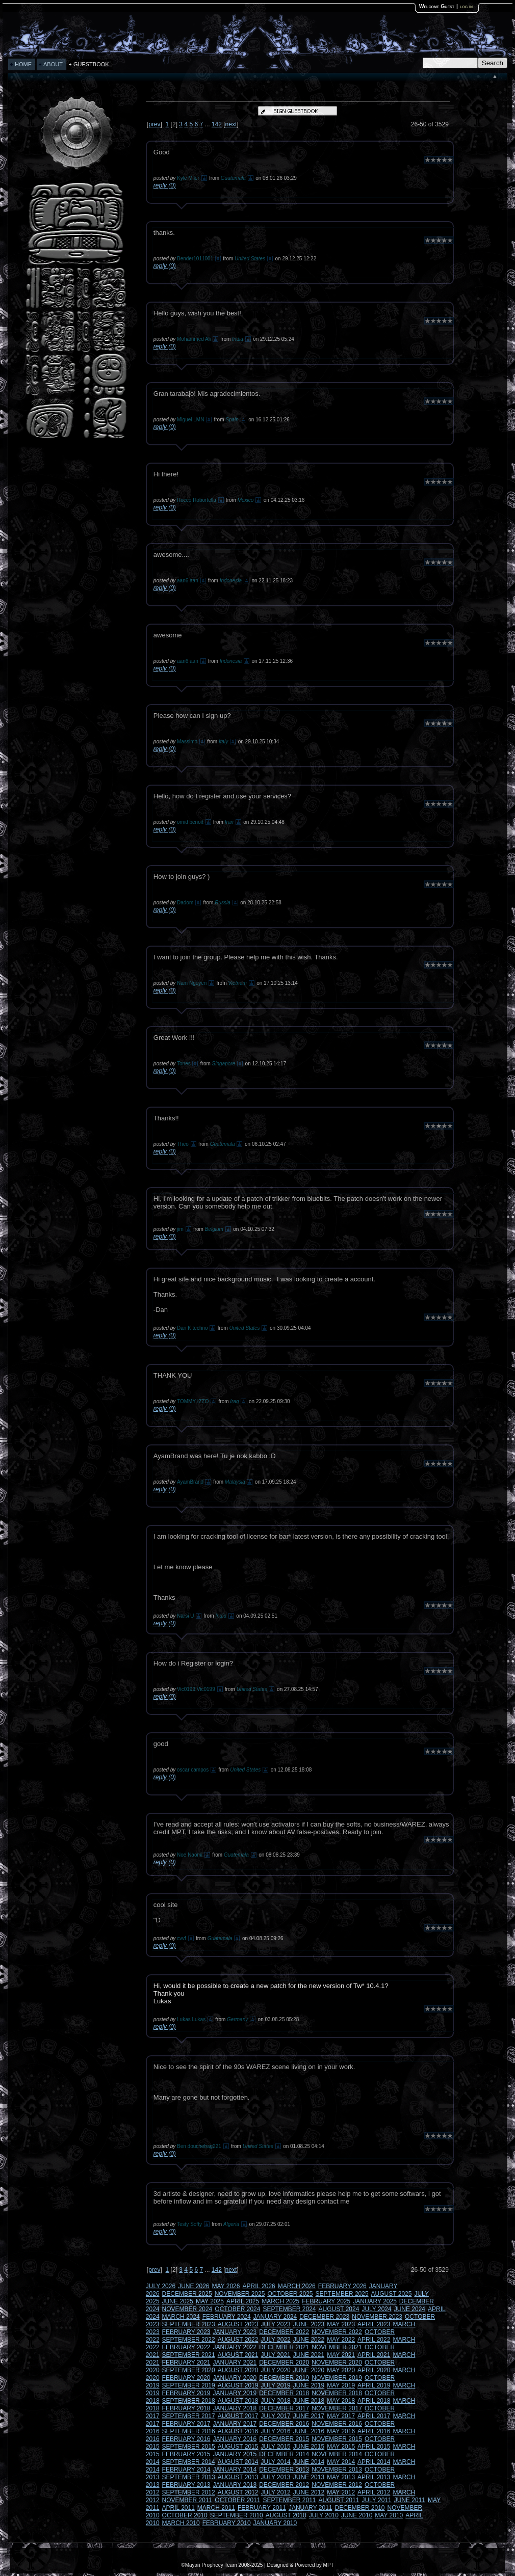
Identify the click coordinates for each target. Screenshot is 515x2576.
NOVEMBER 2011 (187, 2500)
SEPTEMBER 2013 (188, 2477)
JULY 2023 (275, 2324)
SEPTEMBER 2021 (188, 2354)
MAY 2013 (341, 2477)
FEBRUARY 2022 (186, 2347)
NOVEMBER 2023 (377, 2316)
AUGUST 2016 (238, 2431)
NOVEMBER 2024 (187, 2309)
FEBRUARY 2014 (186, 2469)
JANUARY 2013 (235, 2484)
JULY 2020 (275, 2370)
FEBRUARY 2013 (186, 2484)
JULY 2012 (275, 2492)
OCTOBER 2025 (290, 2293)
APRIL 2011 (178, 2507)
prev (154, 124)
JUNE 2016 (308, 2431)
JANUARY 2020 (235, 2377)
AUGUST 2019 (238, 2385)
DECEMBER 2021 (284, 2347)
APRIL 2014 (373, 2461)
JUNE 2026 (193, 2286)
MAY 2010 (389, 2515)
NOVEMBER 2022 (337, 2332)
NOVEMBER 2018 (337, 2393)
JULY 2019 (275, 2385)
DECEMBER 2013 (284, 2469)
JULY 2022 (275, 2339)
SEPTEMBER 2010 (236, 2515)
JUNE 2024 (409, 2309)
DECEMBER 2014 (284, 2454)
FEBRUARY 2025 (326, 2301)
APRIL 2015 (373, 2446)
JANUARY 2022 (235, 2347)
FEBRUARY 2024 (226, 2316)
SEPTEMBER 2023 (188, 2324)
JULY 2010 (324, 2515)
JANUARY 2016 (235, 2439)
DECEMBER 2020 (284, 2362)
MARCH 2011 (216, 2507)
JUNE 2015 (308, 2446)
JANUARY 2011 (310, 2507)
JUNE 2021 (308, 2354)
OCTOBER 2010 (185, 2515)
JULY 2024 (376, 2309)
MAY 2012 (341, 2492)
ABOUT (53, 64)
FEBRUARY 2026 (342, 2286)
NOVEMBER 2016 (337, 2423)
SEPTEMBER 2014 (188, 2461)
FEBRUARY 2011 (262, 2507)
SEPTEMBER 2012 (188, 2492)
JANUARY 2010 (275, 2523)
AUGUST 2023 (238, 2324)
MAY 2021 (341, 2354)
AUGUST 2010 (286, 2515)
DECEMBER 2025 (187, 2293)
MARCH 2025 (280, 2301)
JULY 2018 (275, 2400)
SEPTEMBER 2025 (342, 2293)
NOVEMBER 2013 (337, 2469)
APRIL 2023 (373, 2324)
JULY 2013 (275, 2477)
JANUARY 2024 (275, 2316)
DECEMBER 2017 (284, 2408)
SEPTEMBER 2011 (289, 2500)
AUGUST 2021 (238, 2354)
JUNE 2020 (308, 2370)
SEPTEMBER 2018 (188, 2400)
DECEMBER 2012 (284, 2484)
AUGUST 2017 (238, 2416)
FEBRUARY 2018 (186, 2408)
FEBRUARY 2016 (186, 2439)
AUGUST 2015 (238, 2446)
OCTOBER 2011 (237, 2500)
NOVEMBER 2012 (337, 2484)
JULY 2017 (275, 2416)
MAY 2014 (341, 2461)
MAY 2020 (341, 2370)
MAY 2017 (341, 2416)
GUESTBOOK (91, 64)
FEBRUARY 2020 (186, 2377)
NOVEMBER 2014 (337, 2454)
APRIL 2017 (373, 2416)
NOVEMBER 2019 (337, 2377)
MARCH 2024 (181, 2316)
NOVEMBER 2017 (337, 2408)
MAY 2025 (210, 2301)
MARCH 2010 (181, 2523)
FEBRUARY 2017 (186, 2423)
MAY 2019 (341, 2385)
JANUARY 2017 (235, 2423)
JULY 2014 (275, 2461)
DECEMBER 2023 (324, 2316)
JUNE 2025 (177, 2301)
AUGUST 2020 (238, 2370)
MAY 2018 (341, 2400)
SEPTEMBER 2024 (289, 2309)
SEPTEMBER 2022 (188, 2339)
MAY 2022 (341, 2339)
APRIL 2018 (373, 2400)
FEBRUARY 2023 (186, 2332)
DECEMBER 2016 (284, 2423)
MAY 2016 (341, 2431)
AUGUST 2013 (238, 2477)
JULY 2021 (275, 2354)
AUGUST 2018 (238, 2400)
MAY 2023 (341, 2324)
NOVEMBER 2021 (337, 2347)
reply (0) (164, 185)
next (231, 124)
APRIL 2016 (373, 2431)
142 (217, 124)
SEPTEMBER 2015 (188, 2446)
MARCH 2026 (297, 2286)
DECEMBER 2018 (284, 2393)
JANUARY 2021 (235, 2362)
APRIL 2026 (258, 2286)
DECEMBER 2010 (360, 2507)
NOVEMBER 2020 (337, 2362)
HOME (23, 64)
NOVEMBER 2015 (337, 2439)
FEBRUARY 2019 (186, 2393)
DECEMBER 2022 (284, 2332)
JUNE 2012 (308, 2492)
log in (466, 6)
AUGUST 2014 (238, 2461)
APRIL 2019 (373, 2385)
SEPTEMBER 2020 (188, 2370)
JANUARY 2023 (235, 2332)
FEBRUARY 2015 (186, 2454)
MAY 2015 (341, 2446)
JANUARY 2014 (235, 2469)
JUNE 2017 (308, 2416)
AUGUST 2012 (238, 2492)
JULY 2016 (275, 2431)
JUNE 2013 (308, 2477)
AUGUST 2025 (391, 2293)
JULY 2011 (376, 2500)
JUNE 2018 (308, 2400)
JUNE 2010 (356, 2515)
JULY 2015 (275, 2446)
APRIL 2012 (373, 2492)
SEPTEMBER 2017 (188, 2416)
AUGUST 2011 (339, 2500)
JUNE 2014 (308, 2461)
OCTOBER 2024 (237, 2309)
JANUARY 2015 (235, 2454)
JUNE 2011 (409, 2500)
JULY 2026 (160, 2286)
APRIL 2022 (373, 2339)
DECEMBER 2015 (284, 2439)
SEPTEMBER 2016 (188, 2431)
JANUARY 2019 (235, 2393)
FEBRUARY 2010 (226, 2523)
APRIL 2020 (373, 2370)
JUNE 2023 (308, 2324)
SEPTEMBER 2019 (188, 2385)
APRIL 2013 (373, 2477)
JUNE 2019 (308, 2385)
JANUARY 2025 (375, 2301)
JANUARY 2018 (235, 2408)
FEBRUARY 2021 (186, 2362)
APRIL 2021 (373, 2354)
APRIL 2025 (242, 2301)
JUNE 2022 (308, 2339)
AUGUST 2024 (339, 2309)
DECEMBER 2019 (284, 2377)
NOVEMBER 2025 (240, 2293)
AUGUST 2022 (238, 2339)
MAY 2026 (226, 2286)
